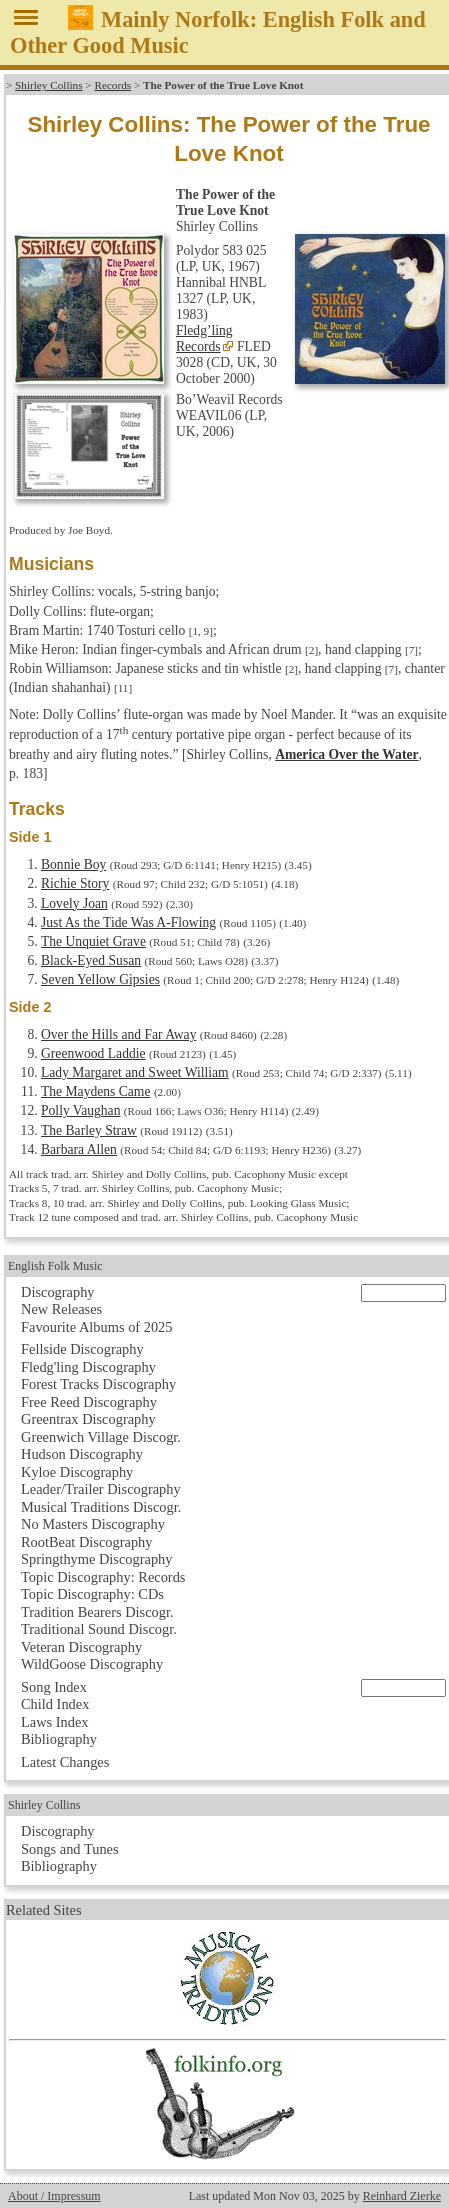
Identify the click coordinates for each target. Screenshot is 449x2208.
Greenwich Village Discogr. (101, 1437)
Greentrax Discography (88, 1419)
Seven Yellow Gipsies (100, 979)
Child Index (55, 1704)
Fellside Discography (82, 1349)
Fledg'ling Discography (88, 1367)
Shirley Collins (48, 85)
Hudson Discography (82, 1454)
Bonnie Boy (73, 864)
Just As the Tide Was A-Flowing (128, 922)
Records (112, 85)
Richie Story (75, 883)
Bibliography (59, 1739)
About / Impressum (54, 2196)
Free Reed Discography (89, 1402)
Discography (58, 1292)
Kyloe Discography (77, 1472)
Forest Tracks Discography (98, 1384)
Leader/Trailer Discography (101, 1489)
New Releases (61, 1309)
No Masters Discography (93, 1524)
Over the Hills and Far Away (118, 1034)
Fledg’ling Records (204, 338)
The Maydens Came (95, 1091)
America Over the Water (346, 754)
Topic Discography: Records (103, 1577)
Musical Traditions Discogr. (101, 1507)
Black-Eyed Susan (91, 960)
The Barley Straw (89, 1130)
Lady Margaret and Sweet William (135, 1072)
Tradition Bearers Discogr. (97, 1612)
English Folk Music (55, 1266)
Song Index (54, 1687)
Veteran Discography (81, 1647)
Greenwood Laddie (93, 1053)
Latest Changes (65, 1762)
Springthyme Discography (96, 1559)
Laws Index (55, 1722)
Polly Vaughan (80, 1110)
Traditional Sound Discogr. (99, 1629)
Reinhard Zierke (402, 2196)
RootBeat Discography (87, 1542)
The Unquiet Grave (93, 941)
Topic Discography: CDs (92, 1594)
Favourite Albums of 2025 (97, 1327)
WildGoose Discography (92, 1664)
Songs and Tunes (70, 1849)
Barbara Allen (79, 1149)
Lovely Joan (74, 903)
